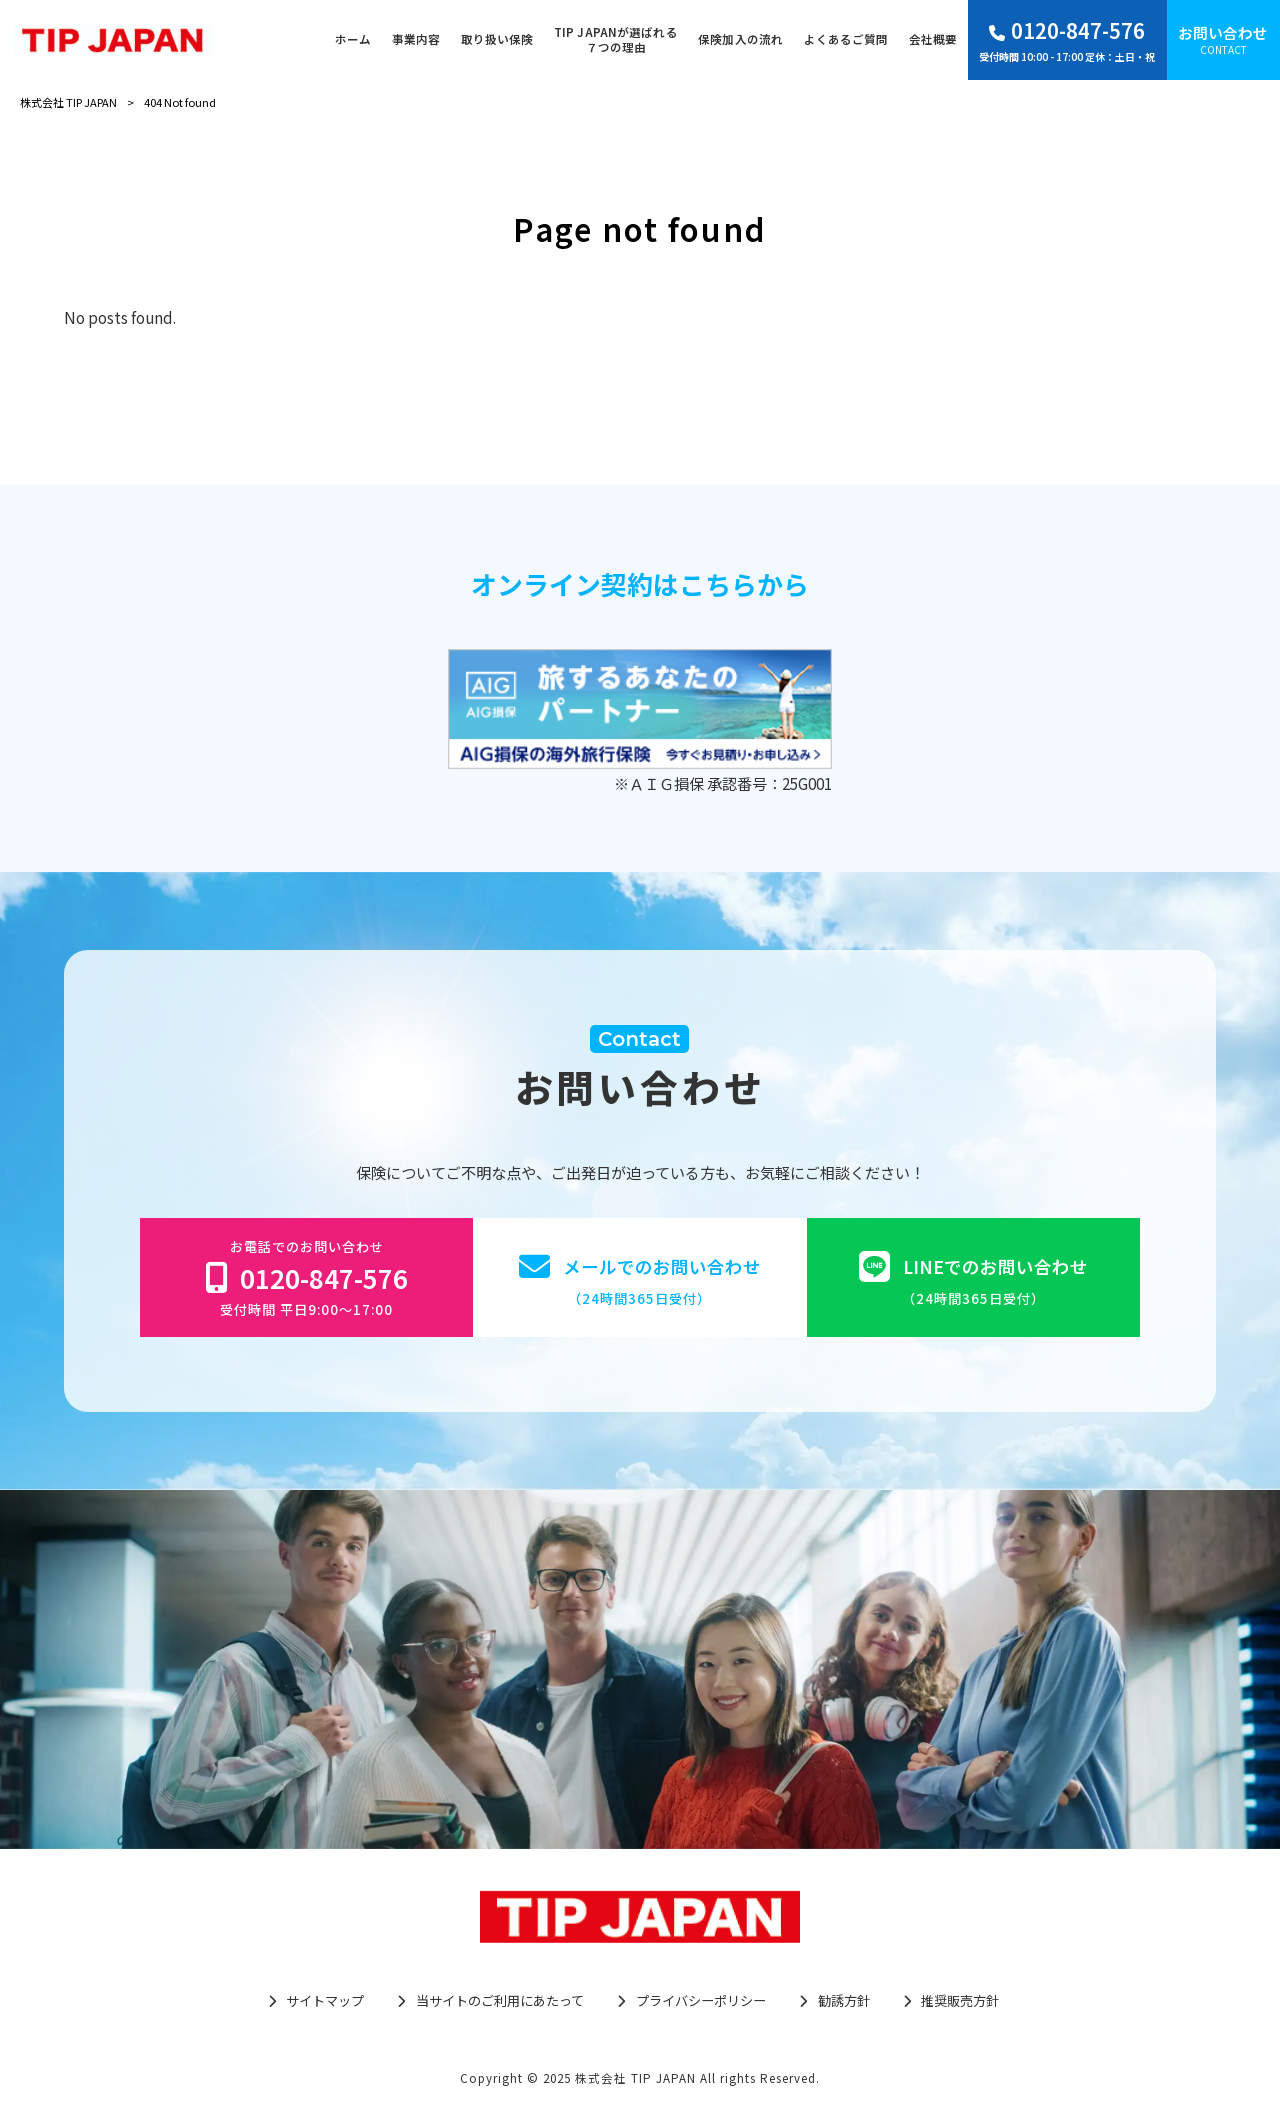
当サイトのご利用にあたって (500, 2001)
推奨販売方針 (960, 2001)
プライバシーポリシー (701, 2001)
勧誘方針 (844, 2001)
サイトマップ (325, 2001)
